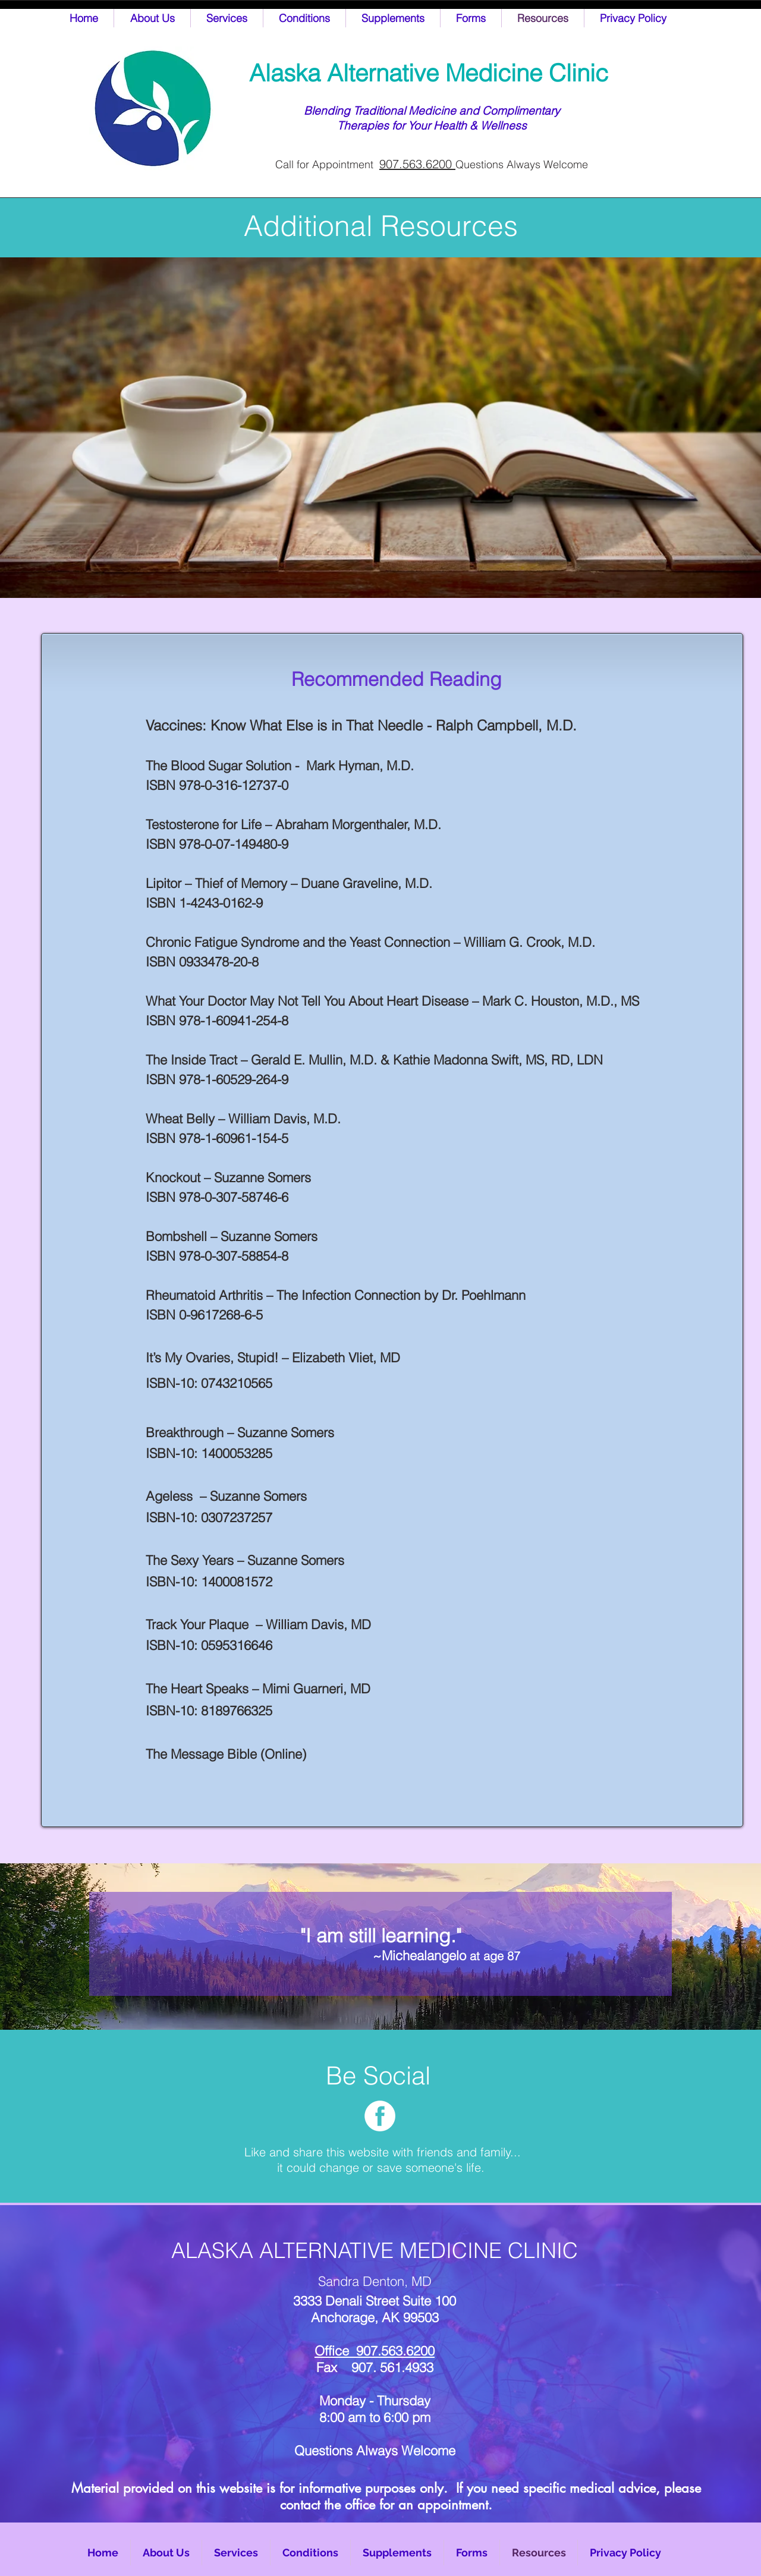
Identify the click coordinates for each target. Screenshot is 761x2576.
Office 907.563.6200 (375, 2350)
